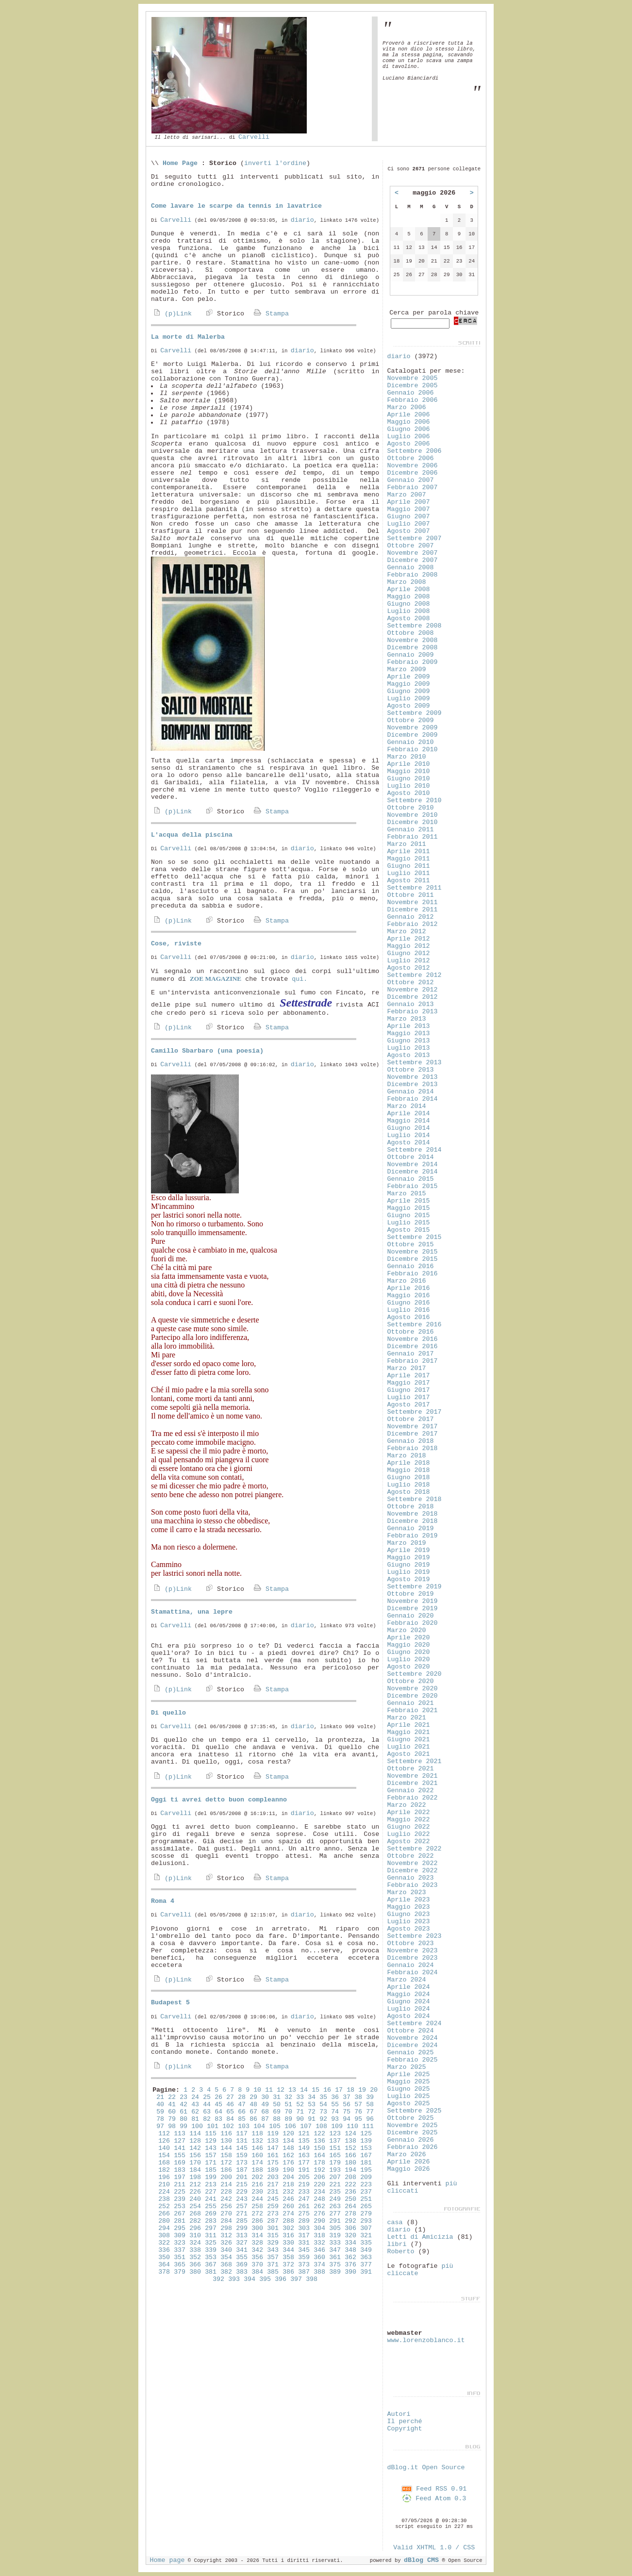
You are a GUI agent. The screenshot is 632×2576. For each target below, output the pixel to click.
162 (288, 2155)
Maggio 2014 (408, 1120)
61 (183, 2111)
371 (273, 2264)
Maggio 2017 (408, 1383)
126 (164, 2141)
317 (304, 2235)
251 (366, 2199)
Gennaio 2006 (410, 392)
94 (346, 2119)
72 (312, 2111)
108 (321, 2126)
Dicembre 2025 (412, 2132)
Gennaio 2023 (410, 1878)
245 (273, 2199)
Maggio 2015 (408, 1208)
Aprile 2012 (408, 938)
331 (304, 2242)
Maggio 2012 (408, 946)
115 (210, 2133)
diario (302, 220)
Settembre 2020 (414, 1674)
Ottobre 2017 (410, 1419)
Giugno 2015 (408, 1215)
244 (257, 2199)
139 (366, 2141)
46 (230, 2104)
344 (288, 2250)
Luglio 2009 (408, 698)
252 (164, 2206)
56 (346, 2104)
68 (265, 2111)
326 (226, 2242)
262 (319, 2206)
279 (366, 2213)
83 (218, 2119)
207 (335, 2177)
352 (195, 2257)
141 (179, 2148)
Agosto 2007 (408, 531)
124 (350, 2133)
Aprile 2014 (408, 1113)
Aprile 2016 (408, 1288)
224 (164, 2192)
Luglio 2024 (408, 2009)
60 (172, 2111)
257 (242, 2206)
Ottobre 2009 (410, 720)
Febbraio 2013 (412, 1011)
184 (195, 2170)
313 (242, 2235)
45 (218, 2104)
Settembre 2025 (414, 2110)
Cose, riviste (176, 943)
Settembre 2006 (414, 451)
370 (257, 2264)
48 (253, 2104)
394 (249, 2279)
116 (226, 2133)
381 (210, 2272)
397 (296, 2279)
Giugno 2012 (408, 953)
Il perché (404, 2421)
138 (350, 2141)
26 (218, 2097)
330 (288, 2242)
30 (265, 2097)
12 (280, 2090)
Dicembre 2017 (412, 1433)
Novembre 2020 (412, 1688)
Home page (167, 2560)
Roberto (401, 2251)
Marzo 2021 (406, 1717)
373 (304, 2264)
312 (226, 2235)
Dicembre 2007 (412, 560)
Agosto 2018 (408, 1492)
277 (335, 2213)
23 (183, 2097)
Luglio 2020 (408, 1659)
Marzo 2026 (406, 2154)
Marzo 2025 (406, 2067)
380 (195, 2272)
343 (273, 2250)
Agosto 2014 (408, 1142)
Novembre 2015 (412, 1251)
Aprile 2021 (408, 1725)
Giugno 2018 (408, 1477)
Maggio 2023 (408, 1907)
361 (335, 2257)
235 (335, 2192)
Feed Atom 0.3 (434, 2498)
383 (242, 2272)
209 (366, 2177)
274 (288, 2213)
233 (304, 2192)
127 (179, 2141)
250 (350, 2199)
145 (242, 2148)
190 (288, 2170)
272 (257, 2213)
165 (335, 2155)
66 (242, 2111)
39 (370, 2097)
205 (304, 2177)
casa (395, 2222)
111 (368, 2126)
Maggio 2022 (408, 1819)
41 (172, 2104)
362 (350, 2257)
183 (179, 2170)
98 (172, 2126)
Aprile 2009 (408, 676)
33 (300, 2097)
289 (304, 2221)
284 (226, 2221)
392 (218, 2279)
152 (350, 2148)
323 (179, 2242)
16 (327, 2090)
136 (319, 2141)
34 (312, 2097)
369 (242, 2264)
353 (210, 2257)
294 (164, 2228)
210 (164, 2184)
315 (273, 2235)
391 (366, 2272)
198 (195, 2177)
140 (164, 2148)
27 (230, 2097)
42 (183, 2104)
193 (335, 2170)
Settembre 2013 (414, 1062)
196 (164, 2177)
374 (319, 2264)
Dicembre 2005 (412, 385)
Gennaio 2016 (410, 1266)
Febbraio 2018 (412, 1448)
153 (366, 2148)
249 (335, 2199)
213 (210, 2184)
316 (288, 2235)
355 (242, 2257)
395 (265, 2279)
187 (242, 2170)
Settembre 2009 (414, 713)
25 (207, 2097)
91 (312, 2119)
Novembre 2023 (412, 1950)
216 (257, 2184)
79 (172, 2119)
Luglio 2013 (408, 1048)
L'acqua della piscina (192, 835)
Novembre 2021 (412, 1776)
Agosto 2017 (408, 1404)
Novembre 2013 (412, 1077)
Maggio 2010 (408, 771)
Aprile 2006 (408, 414)
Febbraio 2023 (412, 1885)
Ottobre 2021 (410, 1768)
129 (210, 2141)
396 (280, 2279)
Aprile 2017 (408, 1375)
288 (288, 2221)
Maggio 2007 (408, 509)
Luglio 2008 (408, 611)
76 (358, 2111)
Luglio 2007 (408, 524)
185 (210, 2170)
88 (277, 2119)
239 (179, 2199)
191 (304, 2170)
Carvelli (253, 137)
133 (273, 2141)
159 (242, 2155)
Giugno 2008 (408, 604)
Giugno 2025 (408, 2089)
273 (273, 2213)
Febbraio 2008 (412, 574)
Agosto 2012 (408, 968)
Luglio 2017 (408, 1397)
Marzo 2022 (406, 1805)
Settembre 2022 (414, 1848)
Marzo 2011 (406, 844)
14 (304, 2090)
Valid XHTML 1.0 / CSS (434, 2547)
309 (179, 2235)
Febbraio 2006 (412, 400)
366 (195, 2264)
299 (242, 2228)
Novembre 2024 (412, 2038)
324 (195, 2242)
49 (265, 2104)
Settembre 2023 (414, 1936)
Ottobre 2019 (410, 1594)
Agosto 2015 (408, 1230)
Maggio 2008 (408, 596)
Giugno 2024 (408, 2001)
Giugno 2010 (408, 778)
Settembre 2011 (414, 888)
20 (374, 2090)
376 (350, 2264)
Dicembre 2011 (412, 909)
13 (292, 2090)
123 (335, 2133)
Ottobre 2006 (410, 458)
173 (242, 2162)
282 (195, 2221)
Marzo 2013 (406, 1019)
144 (226, 2148)
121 (304, 2133)
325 (210, 2242)
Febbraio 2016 (412, 1273)
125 (366, 2133)
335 (366, 2242)
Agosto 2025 (408, 2103)
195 (366, 2170)
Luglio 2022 (408, 1834)
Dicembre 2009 (412, 735)
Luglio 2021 (408, 1746)
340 (226, 2250)
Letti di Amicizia (420, 2237)
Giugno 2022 (408, 1827)
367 (210, 2264)
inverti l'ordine (275, 163)
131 (242, 2141)
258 (257, 2206)
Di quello (168, 1713)
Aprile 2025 (408, 2074)
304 (319, 2228)
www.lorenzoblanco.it (426, 2340)
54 (323, 2104)
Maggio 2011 (408, 858)
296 (195, 2228)
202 (257, 2177)
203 (273, 2177)
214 (226, 2184)
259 (273, 2206)
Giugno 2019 (408, 1565)
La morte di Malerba (188, 337)
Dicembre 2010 (412, 822)
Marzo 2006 (406, 407)
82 (207, 2119)
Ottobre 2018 (410, 1506)
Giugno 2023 (408, 1914)
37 (346, 2097)
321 (366, 2235)
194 (350, 2170)
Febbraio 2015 (412, 1186)
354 (226, 2257)
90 (300, 2119)
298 (226, 2228)
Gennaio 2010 (410, 742)
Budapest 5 (170, 2002)
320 (350, 2235)
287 (273, 2221)
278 (350, 2213)
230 (257, 2192)
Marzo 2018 (406, 1455)
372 (288, 2264)
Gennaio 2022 (410, 1790)
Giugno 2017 (408, 1390)
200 (226, 2177)
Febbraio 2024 (412, 1972)
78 (160, 2119)
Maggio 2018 (408, 1470)
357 (273, 2257)
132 (257, 2141)
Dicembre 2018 (412, 1521)
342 (257, 2250)
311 (210, 2235)
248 (319, 2199)
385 (273, 2272)
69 (277, 2111)
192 (319, 2170)
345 (304, 2250)
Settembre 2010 (414, 800)
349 (366, 2250)
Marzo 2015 (406, 1193)
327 (242, 2242)
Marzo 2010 (406, 756)
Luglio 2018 (408, 1484)
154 (164, 2155)
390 (350, 2272)
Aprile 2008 (408, 589)
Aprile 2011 (408, 851)
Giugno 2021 (408, 1739)
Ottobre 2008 (410, 633)
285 (242, 2221)
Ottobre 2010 (410, 807)
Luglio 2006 (408, 436)
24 (195, 2097)
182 (164, 2170)
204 (288, 2177)
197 (179, 2177)
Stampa (270, 313)
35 (323, 2097)
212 (195, 2184)
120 (288, 2133)
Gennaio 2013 (410, 1004)
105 (275, 2126)
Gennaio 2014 (410, 1091)
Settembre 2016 (414, 1324)
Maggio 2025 (408, 2081)
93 (335, 2119)
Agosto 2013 (408, 1055)
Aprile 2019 (408, 1550)
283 (210, 2221)
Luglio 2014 (408, 1135)
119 (273, 2133)
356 (257, 2257)
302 (288, 2228)
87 (265, 2119)
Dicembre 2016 (412, 1346)
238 (164, 2199)
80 (183, 2119)
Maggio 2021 (408, 1732)
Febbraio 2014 (412, 1099)
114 (195, 2133)
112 (164, 2133)
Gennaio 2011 (410, 829)
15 (315, 2090)
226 (195, 2192)
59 (160, 2111)
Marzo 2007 (406, 494)
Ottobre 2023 (410, 1943)
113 (179, 2133)
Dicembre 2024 (412, 2045)
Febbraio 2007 (412, 487)
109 (337, 2126)
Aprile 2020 (408, 1637)
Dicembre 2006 (412, 473)
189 (273, 2170)
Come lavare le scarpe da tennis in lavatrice (236, 206)
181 (366, 2162)
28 (242, 2097)
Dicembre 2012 (412, 997)
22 (172, 2097)
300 (257, 2228)
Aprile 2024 (408, 1987)
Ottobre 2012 (410, 982)
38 (358, 2097)
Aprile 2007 (408, 502)
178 (319, 2162)
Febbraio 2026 (412, 2147)
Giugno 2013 (408, 1040)
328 (257, 2242)
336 (164, 2250)
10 (257, 2090)
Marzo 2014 (406, 1106)
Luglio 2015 (408, 1222)
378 (164, 2272)
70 (288, 2111)
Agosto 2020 (408, 1666)
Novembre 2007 (412, 553)
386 (288, 2272)
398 (311, 2279)
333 (335, 2242)
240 (195, 2199)
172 (226, 2162)
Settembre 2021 (414, 1761)
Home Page (180, 163)
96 (370, 2119)
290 (319, 2221)
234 (319, 2192)
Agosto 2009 (408, 706)
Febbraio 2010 (412, 749)
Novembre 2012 (412, 989)
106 (290, 2126)
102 (228, 2126)
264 (350, 2206)
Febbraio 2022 (412, 1797)
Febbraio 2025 (412, 2060)
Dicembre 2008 (412, 647)
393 (234, 2279)
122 (319, 2133)
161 (273, 2155)
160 (257, 2155)
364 (164, 2264)
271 (242, 2213)
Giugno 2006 (408, 429)
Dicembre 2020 (412, 1696)
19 (362, 2090)
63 (207, 2111)
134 (288, 2141)
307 (366, 2228)
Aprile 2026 (408, 2161)
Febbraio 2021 (412, 1710)
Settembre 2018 (414, 1499)
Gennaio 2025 (410, 2052)
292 (350, 2221)
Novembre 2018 (412, 1514)
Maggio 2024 (408, 1994)
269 (210, 2213)
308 (164, 2235)
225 (179, 2192)
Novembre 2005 (412, 378)
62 (195, 2111)
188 (257, 2170)
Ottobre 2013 (410, 1069)
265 (366, 2206)
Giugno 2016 (408, 1302)
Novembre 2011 (412, 902)
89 (288, 2119)
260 (288, 2206)
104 (259, 2126)
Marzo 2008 (406, 582)
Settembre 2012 (414, 975)
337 (179, 2250)
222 (350, 2184)
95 (358, 2119)
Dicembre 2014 (412, 1171)
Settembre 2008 (414, 625)
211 (179, 2184)
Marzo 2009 (406, 669)
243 (242, 2199)
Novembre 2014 (412, 1164)
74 (335, 2111)
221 (335, 2184)
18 (350, 2090)
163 (304, 2155)
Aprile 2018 (408, 1463)
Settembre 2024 (414, 2023)
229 (242, 2192)
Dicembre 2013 (412, 1084)
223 (366, 2184)
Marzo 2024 (406, 1979)
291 (335, 2221)
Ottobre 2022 (410, 1856)
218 (288, 2184)
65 (230, 2111)
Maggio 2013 (408, 1033)
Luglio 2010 (408, 786)
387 (304, 2272)
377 (366, 2264)
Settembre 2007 (414, 538)
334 (350, 2242)
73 (323, 2111)
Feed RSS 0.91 (433, 2489)
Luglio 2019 (408, 1572)
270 (226, 2213)
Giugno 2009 (408, 691)
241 (210, 2199)
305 (335, 2228)
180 (350, 2162)
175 (273, 2162)
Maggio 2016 (408, 1295)
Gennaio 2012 (410, 917)
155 (179, 2155)
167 (366, 2155)
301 (273, 2228)
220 (319, 2184)
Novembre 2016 (412, 1339)
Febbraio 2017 (412, 1361)
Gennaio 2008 (410, 567)
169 (179, 2162)
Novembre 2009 (412, 727)
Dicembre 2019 (412, 1608)
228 (226, 2192)
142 (195, 2148)
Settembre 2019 (414, 1586)
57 (358, 2104)
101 (212, 2126)
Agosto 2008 (408, 618)
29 (253, 2097)
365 (179, 2264)
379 (179, 2272)
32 (288, 2097)
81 (195, 2119)
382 (226, 2272)
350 (164, 2257)
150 (319, 2148)
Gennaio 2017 (410, 1353)
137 (335, 2141)
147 (273, 2148)
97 (160, 2126)
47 (242, 2104)
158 (226, 2155)
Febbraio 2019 (412, 1535)
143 (210, 2148)
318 (319, 2235)
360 (319, 2257)
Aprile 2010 (408, 764)
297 (210, 2228)
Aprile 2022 (408, 1812)
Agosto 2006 (408, 443)
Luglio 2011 (408, 873)
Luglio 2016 (408, 1310)
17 (339, 2090)
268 (195, 2213)
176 (288, 2162)
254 (195, 2206)
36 (335, 2097)
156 (195, 2155)
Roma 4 (162, 1901)
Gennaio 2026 (410, 2140)
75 (346, 2111)
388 (319, 2272)
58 (370, 2104)
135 (304, 2141)
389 (335, 2272)
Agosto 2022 (408, 1841)
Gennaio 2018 (410, 1441)
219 (304, 2184)
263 (335, 2206)
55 (335, 2104)
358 (288, 2257)
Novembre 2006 (412, 465)
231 (273, 2192)
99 (183, 2126)
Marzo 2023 (406, 1892)
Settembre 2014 (414, 1150)
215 (242, 2184)
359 (304, 2257)
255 (210, 2206)
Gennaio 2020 (410, 1615)
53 (312, 2104)
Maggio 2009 (408, 684)
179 (335, 2162)
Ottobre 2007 (410, 545)
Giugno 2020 (408, 1652)
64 (218, 2111)
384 (257, 2272)
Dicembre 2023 (412, 1958)
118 (257, 2133)
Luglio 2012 (408, 960)
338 (195, 2250)
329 (273, 2242)
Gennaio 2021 (410, 1703)
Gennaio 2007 (410, 480)
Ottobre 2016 (410, 1332)
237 (366, 2192)
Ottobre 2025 (410, 2118)
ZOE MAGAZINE (215, 978)
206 (319, 2177)
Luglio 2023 (408, 1921)
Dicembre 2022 (412, 1870)
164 (319, 2155)
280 (164, 2221)
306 (350, 2228)
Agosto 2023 (408, 1928)
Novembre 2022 (412, 1863)
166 (350, 2155)
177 (304, 2162)
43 (195, 2104)
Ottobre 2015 (410, 1244)
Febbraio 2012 (412, 924)
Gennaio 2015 (410, 1179)
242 (226, 2199)
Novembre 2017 (412, 1426)
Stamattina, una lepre (192, 1612)
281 (179, 2221)
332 (319, 2242)
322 (164, 2242)
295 (179, 2228)
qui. (299, 979)
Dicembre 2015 (412, 1259)
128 (195, 2141)
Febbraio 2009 (412, 662)
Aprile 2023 (408, 1899)
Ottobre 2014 (410, 1157)
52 (300, 2104)
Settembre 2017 (414, 1412)
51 (288, 2104)
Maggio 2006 (408, 422)
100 (197, 2126)
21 (160, 2097)
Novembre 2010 (412, 815)
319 (335, 2235)
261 (304, 2206)
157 (210, 2155)
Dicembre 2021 (412, 1783)
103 (243, 2126)
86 (253, 2119)
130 (226, 2141)
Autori (399, 2414)
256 (226, 2206)
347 (335, 2250)
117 (242, 2133)
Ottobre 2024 (410, 2030)
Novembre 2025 (412, 2125)
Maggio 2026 (408, 2169)
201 (242, 2177)
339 (210, 2250)
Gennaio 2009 (410, 655)
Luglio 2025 (408, 2096)
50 (277, 2104)
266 (164, 2213)
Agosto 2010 (408, 793)
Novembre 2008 (412, 640)
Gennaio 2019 (410, 1528)
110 (352, 2126)
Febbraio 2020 (412, 1623)
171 (210, 2162)
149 (304, 2148)
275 (304, 2213)
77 (370, 2111)
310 (195, 2235)
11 (269, 2090)
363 (366, 2257)
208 (350, 2177)
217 (273, 2184)
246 (288, 2199)
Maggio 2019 (408, 1557)
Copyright (404, 2428)
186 (226, 2170)
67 (253, 2111)
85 (242, 2119)
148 (288, 2148)
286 (257, 2221)
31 (277, 2097)
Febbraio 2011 (412, 837)
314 (257, 2235)
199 (210, 2177)
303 (304, 2228)
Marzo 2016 (406, 1281)
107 (306, 2126)
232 (288, 2192)
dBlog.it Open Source (426, 2467)
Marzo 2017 (406, 1368)
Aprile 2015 (408, 1201)
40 (160, 2104)
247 (304, 2199)
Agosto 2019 (408, 1579)
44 (207, 2104)
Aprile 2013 (408, 1026)
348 (350, 2250)
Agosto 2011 (408, 880)
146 (257, 2148)
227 (210, 2192)
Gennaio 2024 (410, 1965)
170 (195, 2162)
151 (335, 2148)
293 (366, 2221)
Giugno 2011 (408, 866)
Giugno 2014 (408, 1128)
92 (323, 2119)
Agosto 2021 (408, 1754)
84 (230, 2119)
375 (335, 2264)
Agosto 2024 (408, 2016)
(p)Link (171, 313)
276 (319, 2213)
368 (226, 2264)
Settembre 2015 (414, 1237)
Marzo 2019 (406, 1543)
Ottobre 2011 (410, 895)
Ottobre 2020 (410, 1681)
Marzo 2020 (406, 1630)
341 (242, 2250)
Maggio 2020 (408, 1645)
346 (319, 2250)
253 (179, 2206)
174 (257, 2162)
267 (179, 2213)
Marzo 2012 (406, 931)
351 (179, 2257)
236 (350, 2192)
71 (300, 2111)
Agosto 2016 (408, 1317)
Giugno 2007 (408, 516)
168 (164, 2162)
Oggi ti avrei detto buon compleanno (219, 1799)
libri (397, 2244)
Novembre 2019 (412, 1601)
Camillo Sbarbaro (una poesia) (207, 1051)
